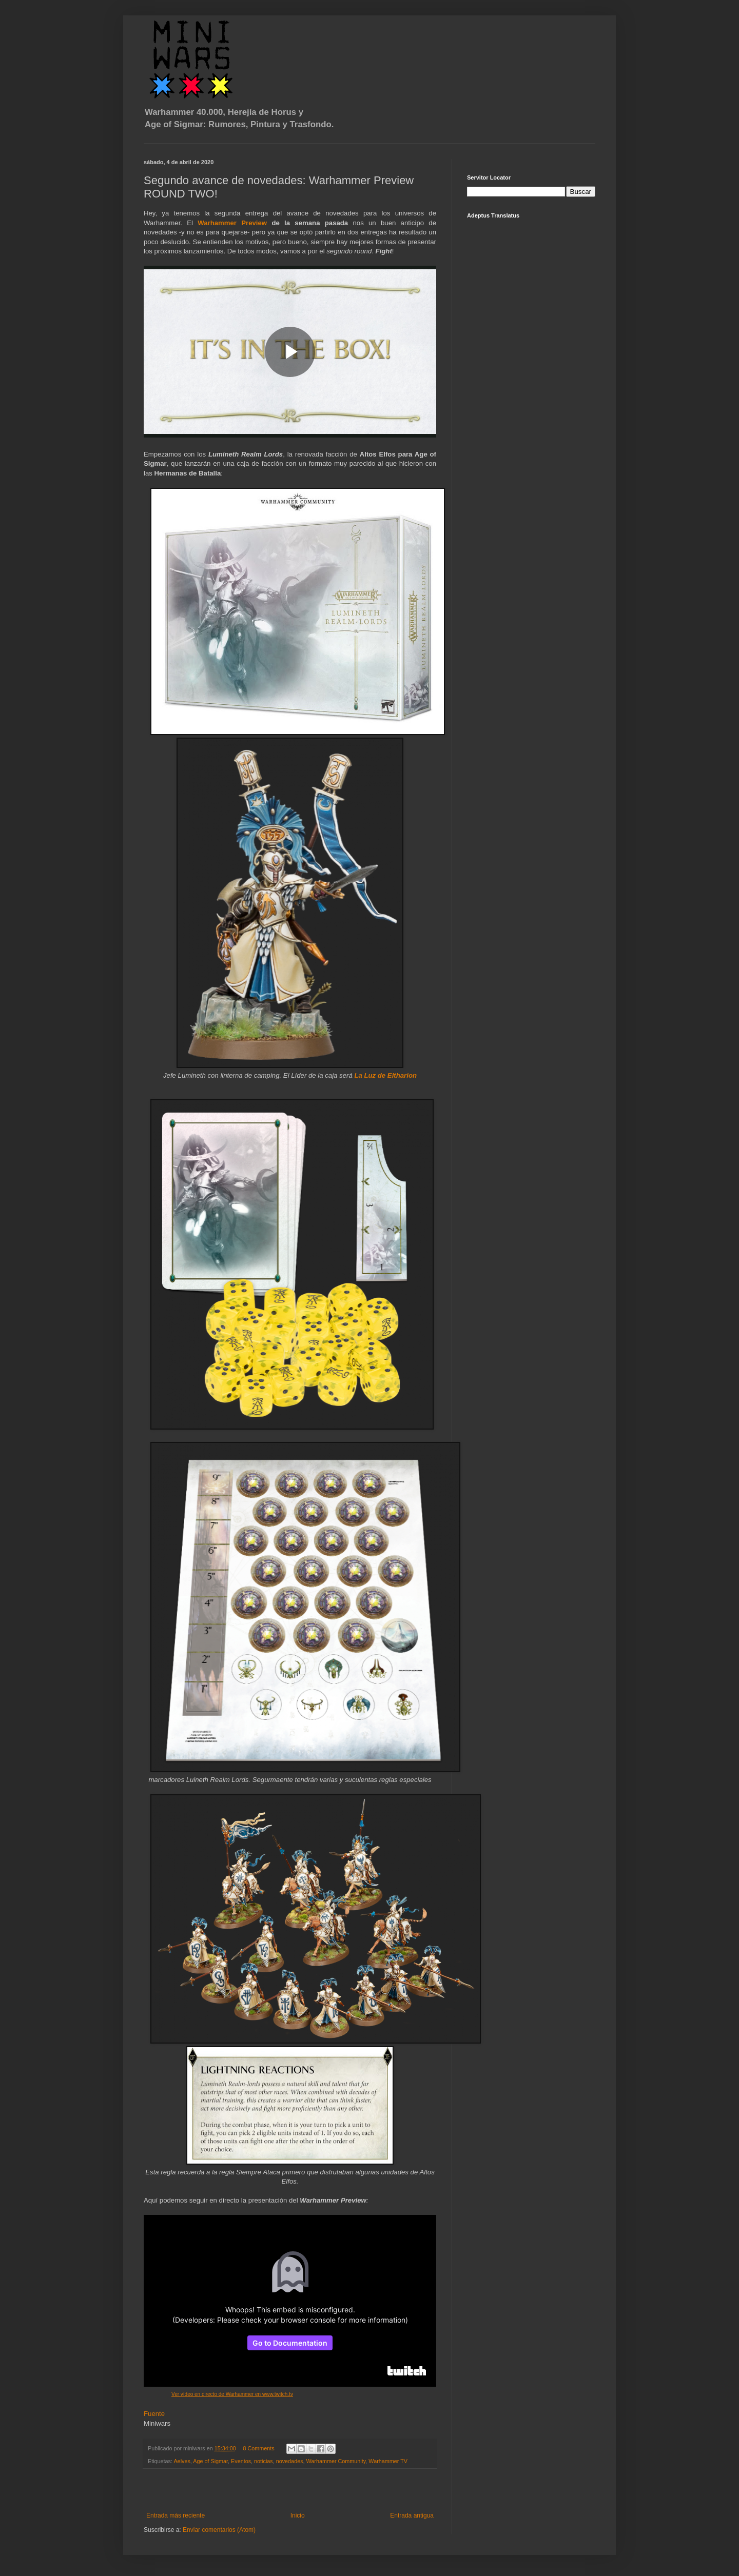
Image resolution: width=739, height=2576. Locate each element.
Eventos (241, 2461)
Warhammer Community (336, 2461)
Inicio (297, 2515)
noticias (263, 2461)
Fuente (154, 2414)
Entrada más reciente (175, 2515)
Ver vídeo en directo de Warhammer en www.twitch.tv (232, 2394)
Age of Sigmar (210, 2461)
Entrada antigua (412, 2515)
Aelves (181, 2461)
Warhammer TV (387, 2461)
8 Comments (258, 2448)
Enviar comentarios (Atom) (219, 2529)
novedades (289, 2461)
